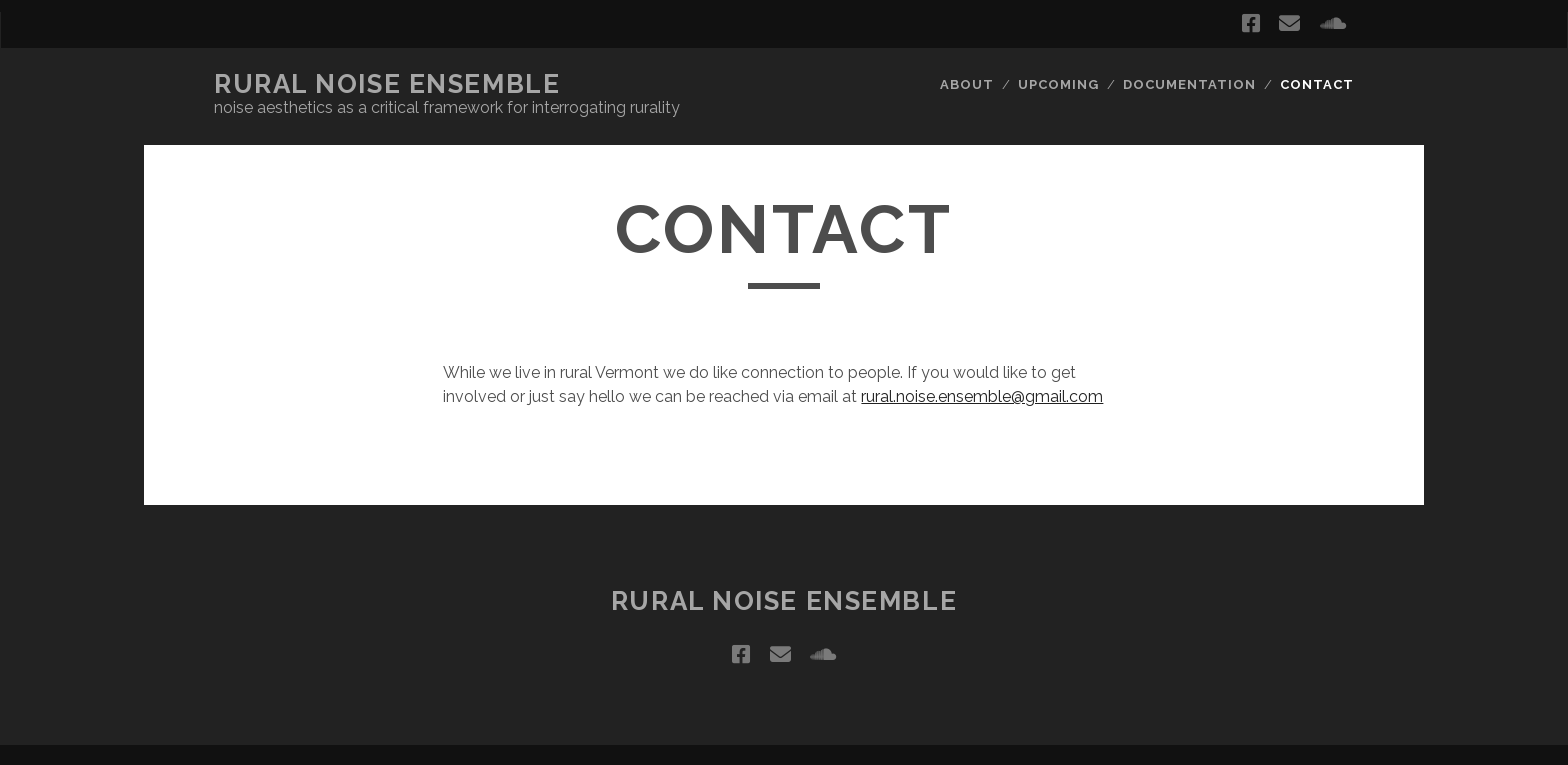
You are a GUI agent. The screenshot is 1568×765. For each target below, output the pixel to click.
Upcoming (1058, 84)
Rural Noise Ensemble (387, 84)
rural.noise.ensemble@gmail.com (982, 396)
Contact (1317, 84)
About (967, 84)
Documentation (1190, 84)
